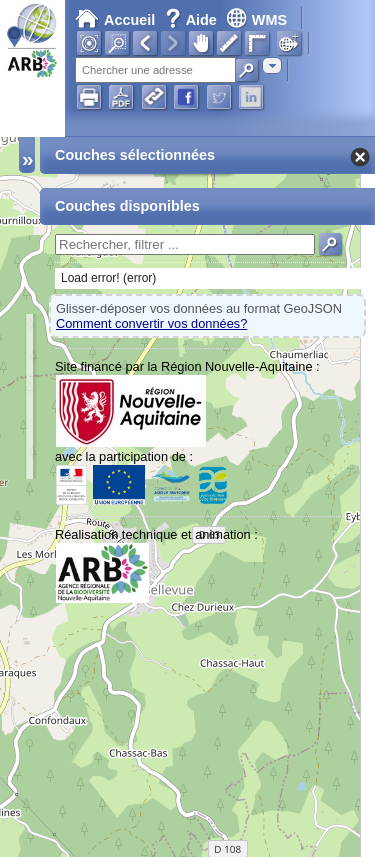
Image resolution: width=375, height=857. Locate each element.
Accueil (115, 20)
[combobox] (272, 65)
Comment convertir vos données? (151, 323)
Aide (193, 20)
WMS (256, 20)
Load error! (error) (108, 278)
